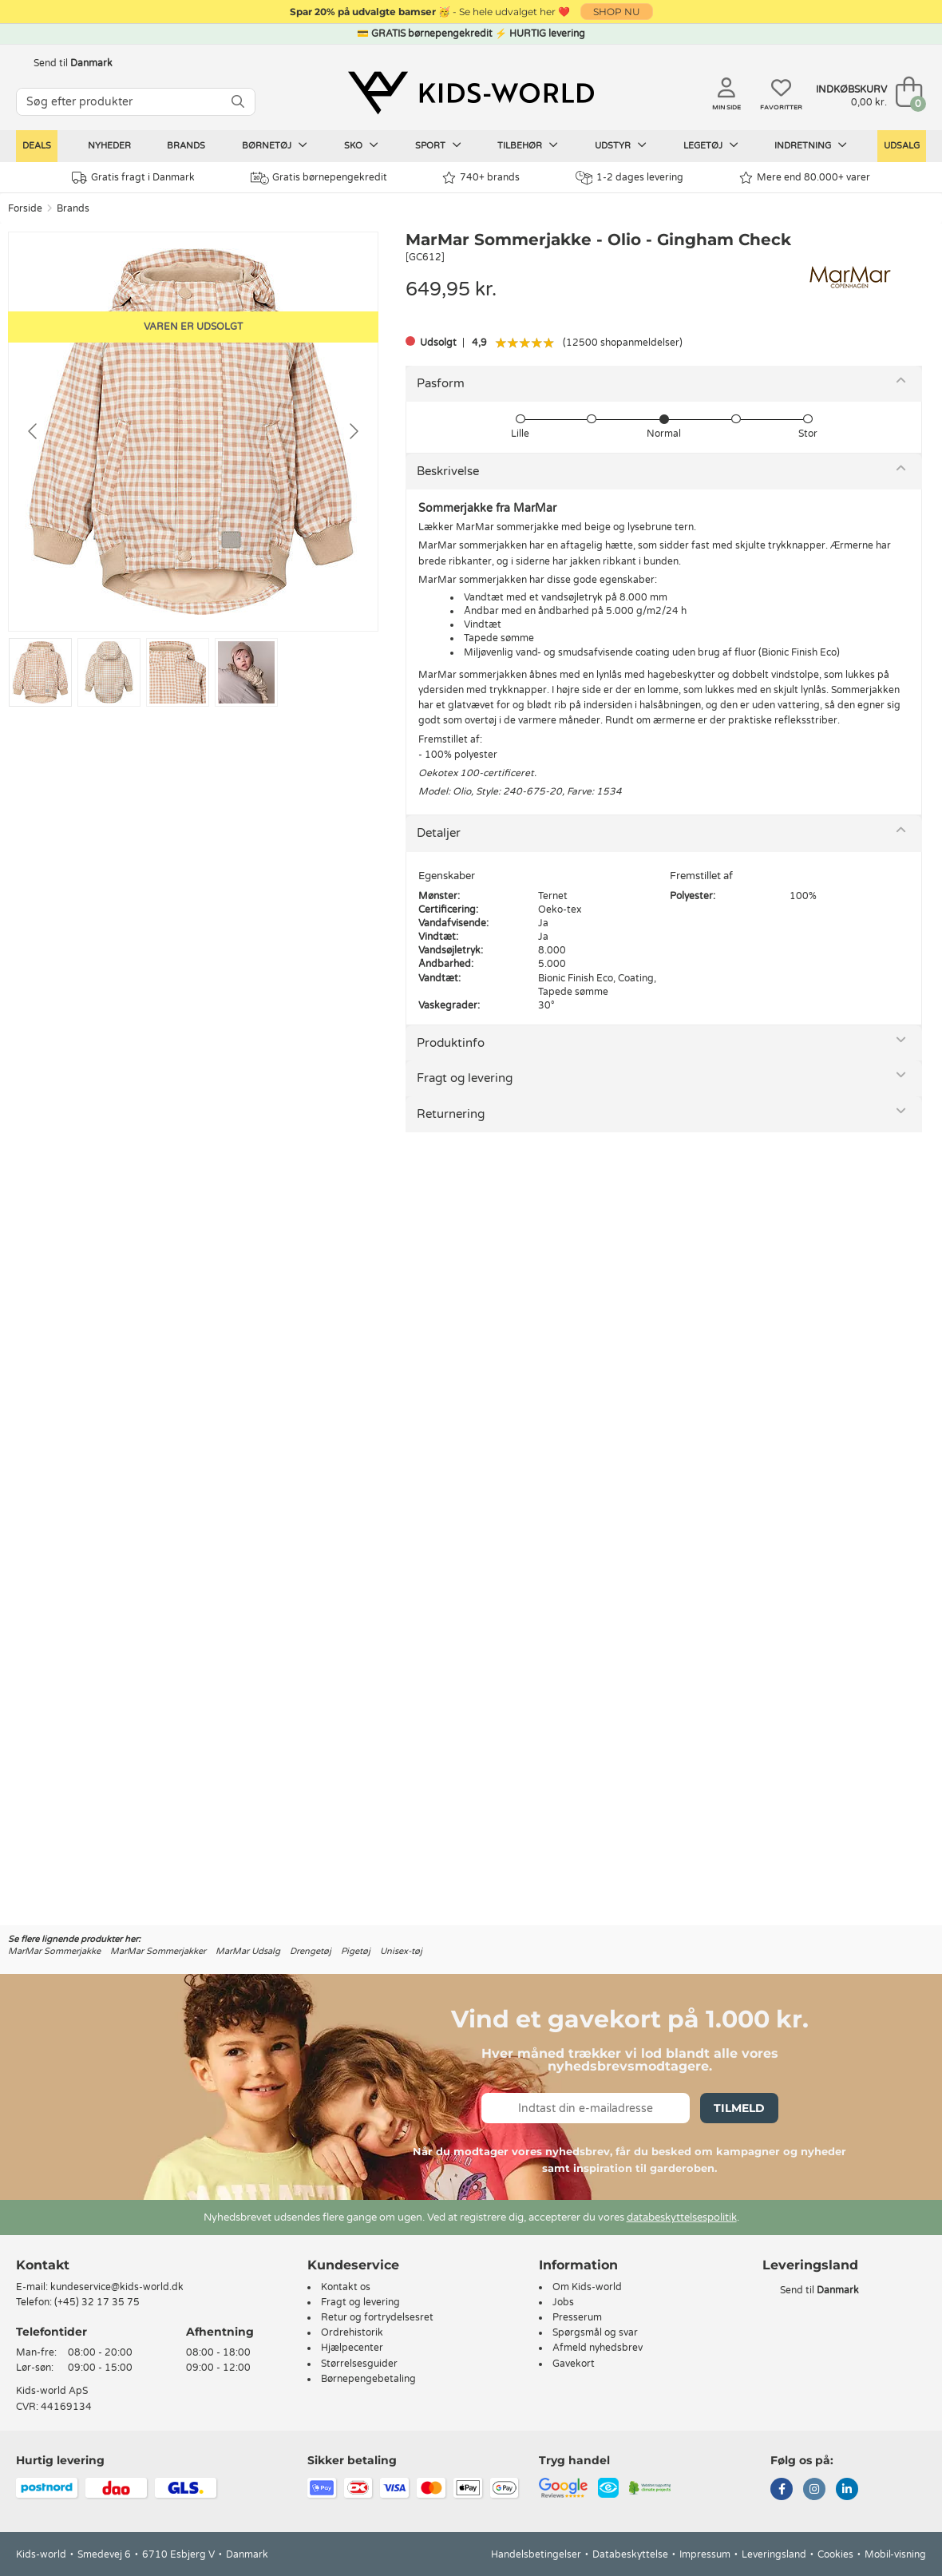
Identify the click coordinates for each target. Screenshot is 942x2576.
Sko (361, 145)
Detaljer (439, 833)
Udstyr (621, 145)
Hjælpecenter (352, 2347)
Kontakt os (345, 2287)
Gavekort (573, 2363)
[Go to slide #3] (177, 672)
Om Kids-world (587, 2287)
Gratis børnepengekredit (319, 178)
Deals (36, 146)
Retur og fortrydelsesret (377, 2317)
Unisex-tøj (401, 1951)
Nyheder (109, 146)
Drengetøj (310, 1951)
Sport (438, 145)
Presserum (577, 2317)
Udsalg (902, 146)
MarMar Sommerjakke (54, 1951)
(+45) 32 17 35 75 (97, 2302)
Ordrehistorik (352, 2332)
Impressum (704, 2554)
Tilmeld (739, 2108)
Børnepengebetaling (368, 2378)
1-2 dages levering (629, 177)
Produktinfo (451, 1043)
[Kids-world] (471, 93)
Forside (25, 208)
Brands (186, 146)
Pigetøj (355, 1951)
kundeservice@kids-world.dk (117, 2287)
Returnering (451, 1114)
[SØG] (238, 102)
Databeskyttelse (630, 2554)
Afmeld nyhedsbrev (597, 2347)
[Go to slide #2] (109, 672)
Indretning (810, 145)
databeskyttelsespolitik (682, 2217)
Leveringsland (774, 2554)
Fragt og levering (465, 1078)
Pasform (441, 383)
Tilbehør (527, 145)
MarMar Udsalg (248, 1951)
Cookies (835, 2554)
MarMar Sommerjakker (158, 1951)
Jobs (563, 2302)
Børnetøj (274, 145)
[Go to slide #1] (40, 672)
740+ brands (481, 178)
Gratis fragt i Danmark (133, 178)
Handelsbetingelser (536, 2554)
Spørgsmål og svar (595, 2332)
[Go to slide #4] (246, 672)
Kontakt (42, 2265)
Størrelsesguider (359, 2363)
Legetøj (710, 145)
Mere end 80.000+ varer (804, 178)
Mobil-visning (895, 2554)
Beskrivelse (448, 471)
